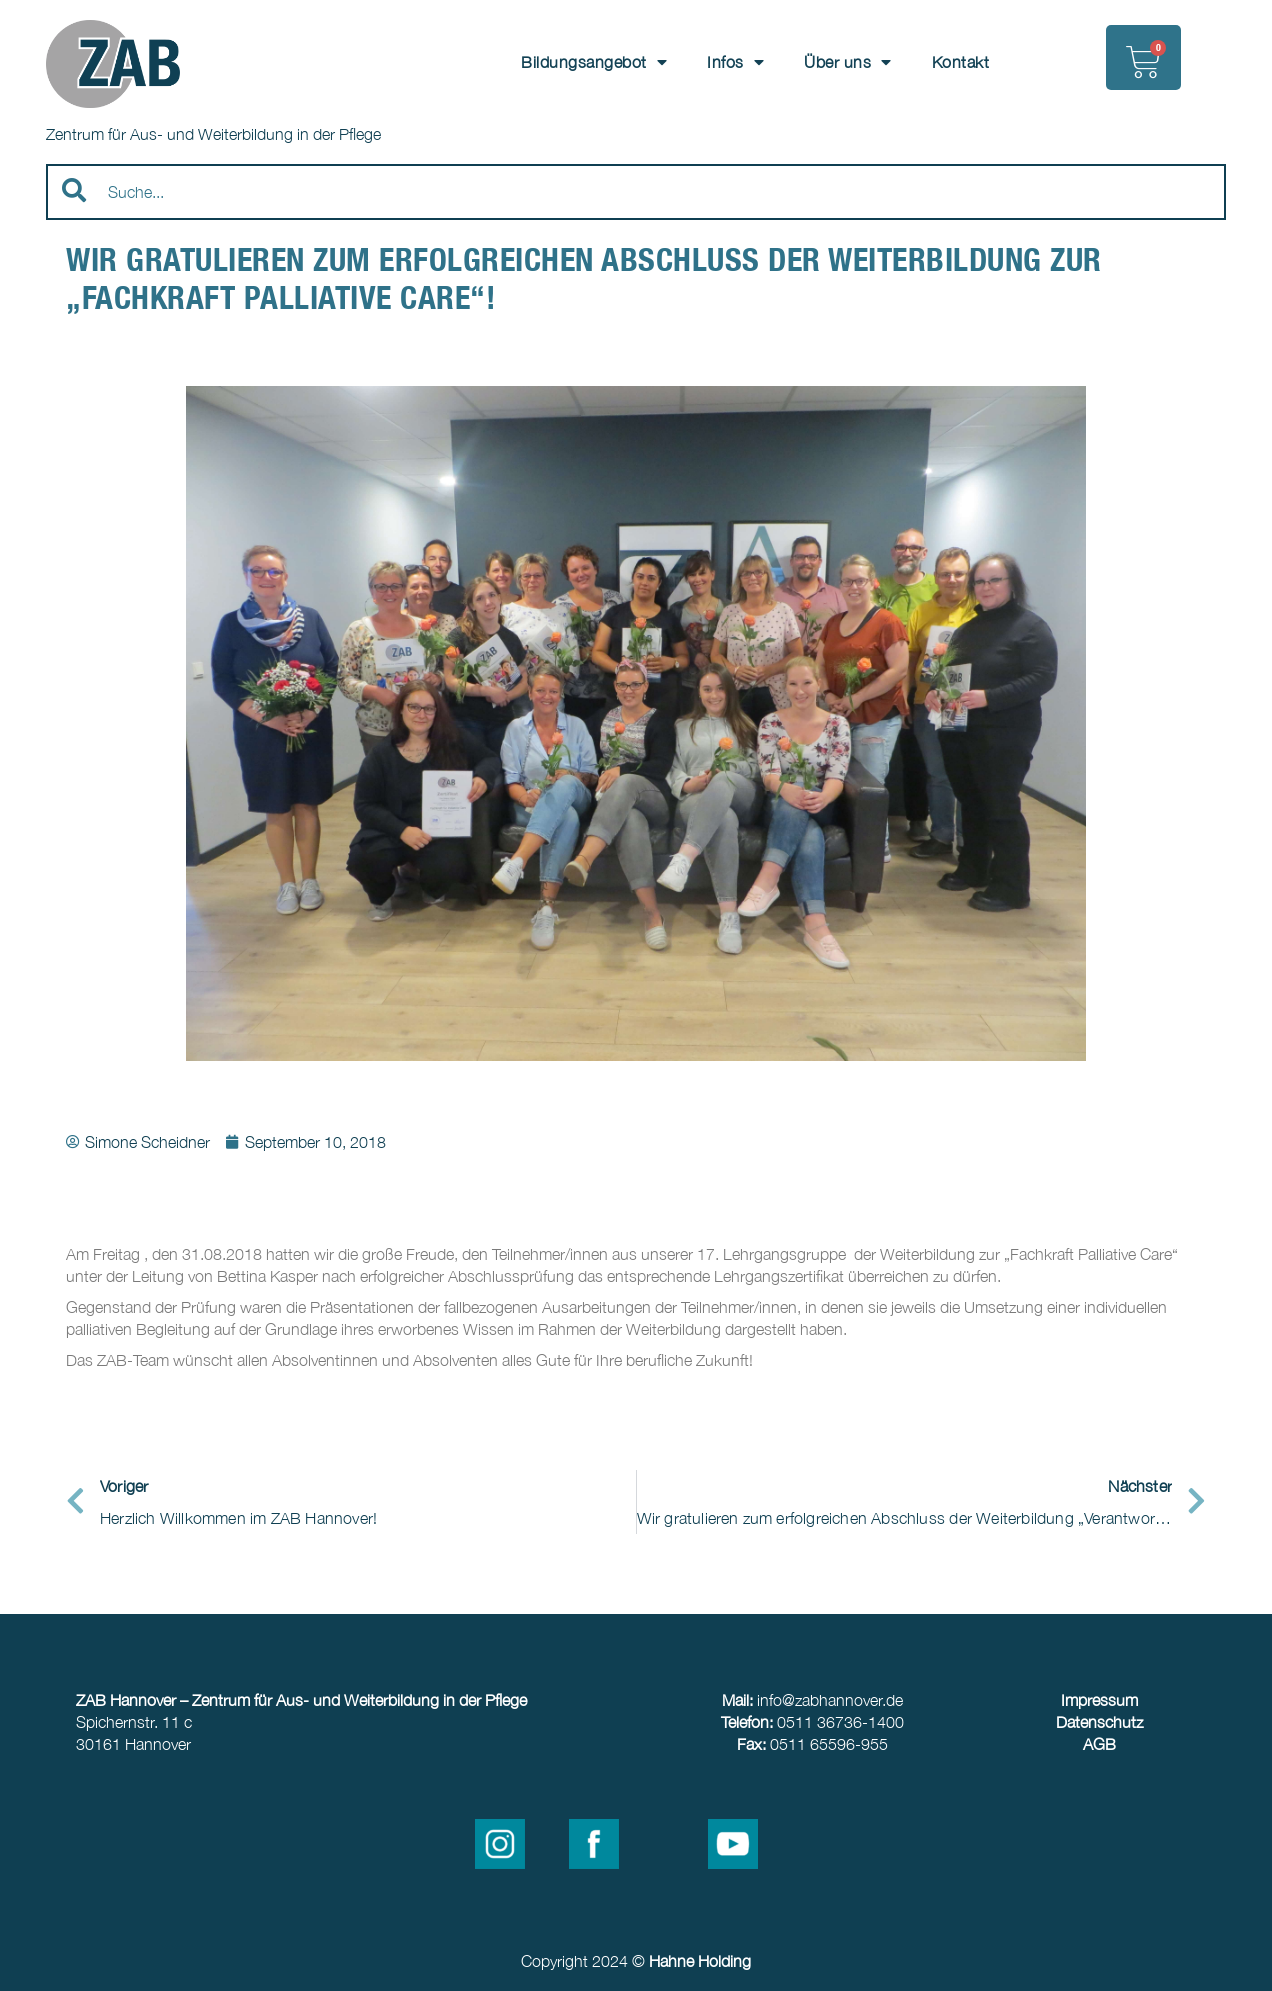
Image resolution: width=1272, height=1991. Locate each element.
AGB (1099, 1744)
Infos (735, 62)
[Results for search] (636, 231)
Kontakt (961, 62)
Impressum (1099, 1700)
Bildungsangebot (594, 62)
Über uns (848, 62)
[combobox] (636, 192)
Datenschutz (1099, 1722)
